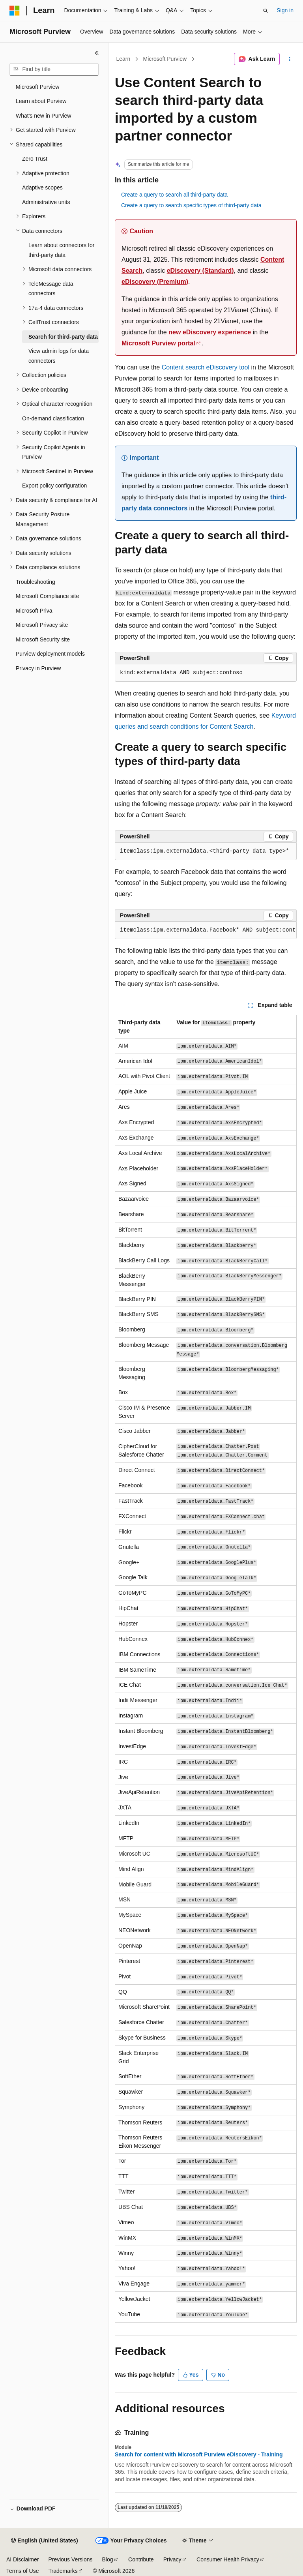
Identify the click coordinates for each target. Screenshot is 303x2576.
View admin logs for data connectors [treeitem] (58, 356)
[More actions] (290, 59)
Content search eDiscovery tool (205, 367)
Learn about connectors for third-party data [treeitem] (61, 250)
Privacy (172, 2559)
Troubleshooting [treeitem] (35, 582)
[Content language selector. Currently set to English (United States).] (44, 2541)
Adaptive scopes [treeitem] (42, 187)
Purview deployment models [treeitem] (50, 654)
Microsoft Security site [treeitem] (43, 639)
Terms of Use (22, 2571)
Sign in (285, 10)
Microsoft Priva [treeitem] (34, 610)
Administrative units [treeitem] (46, 202)
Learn (123, 59)
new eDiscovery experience (209, 332)
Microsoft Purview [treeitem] (37, 87)
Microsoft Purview (165, 59)
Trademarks (62, 2571)
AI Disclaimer (22, 2559)
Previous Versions (70, 2559)
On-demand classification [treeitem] (53, 418)
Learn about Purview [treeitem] (41, 101)
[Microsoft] (14, 11)
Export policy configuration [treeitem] (54, 485)
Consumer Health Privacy (227, 2559)
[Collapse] (96, 53)
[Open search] (265, 11)
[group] (206, 930)
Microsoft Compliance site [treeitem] (47, 596)
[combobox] (54, 69)
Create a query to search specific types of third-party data (191, 205)
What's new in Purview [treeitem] (43, 115)
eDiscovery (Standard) (200, 270)
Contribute (141, 2559)
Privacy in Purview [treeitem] (38, 668)
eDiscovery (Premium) (155, 281)
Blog (107, 2559)
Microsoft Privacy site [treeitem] (42, 625)
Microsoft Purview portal (158, 343)
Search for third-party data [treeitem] (63, 337)
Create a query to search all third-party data (174, 194)
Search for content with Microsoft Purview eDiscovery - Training (199, 2454)
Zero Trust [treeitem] (34, 159)
